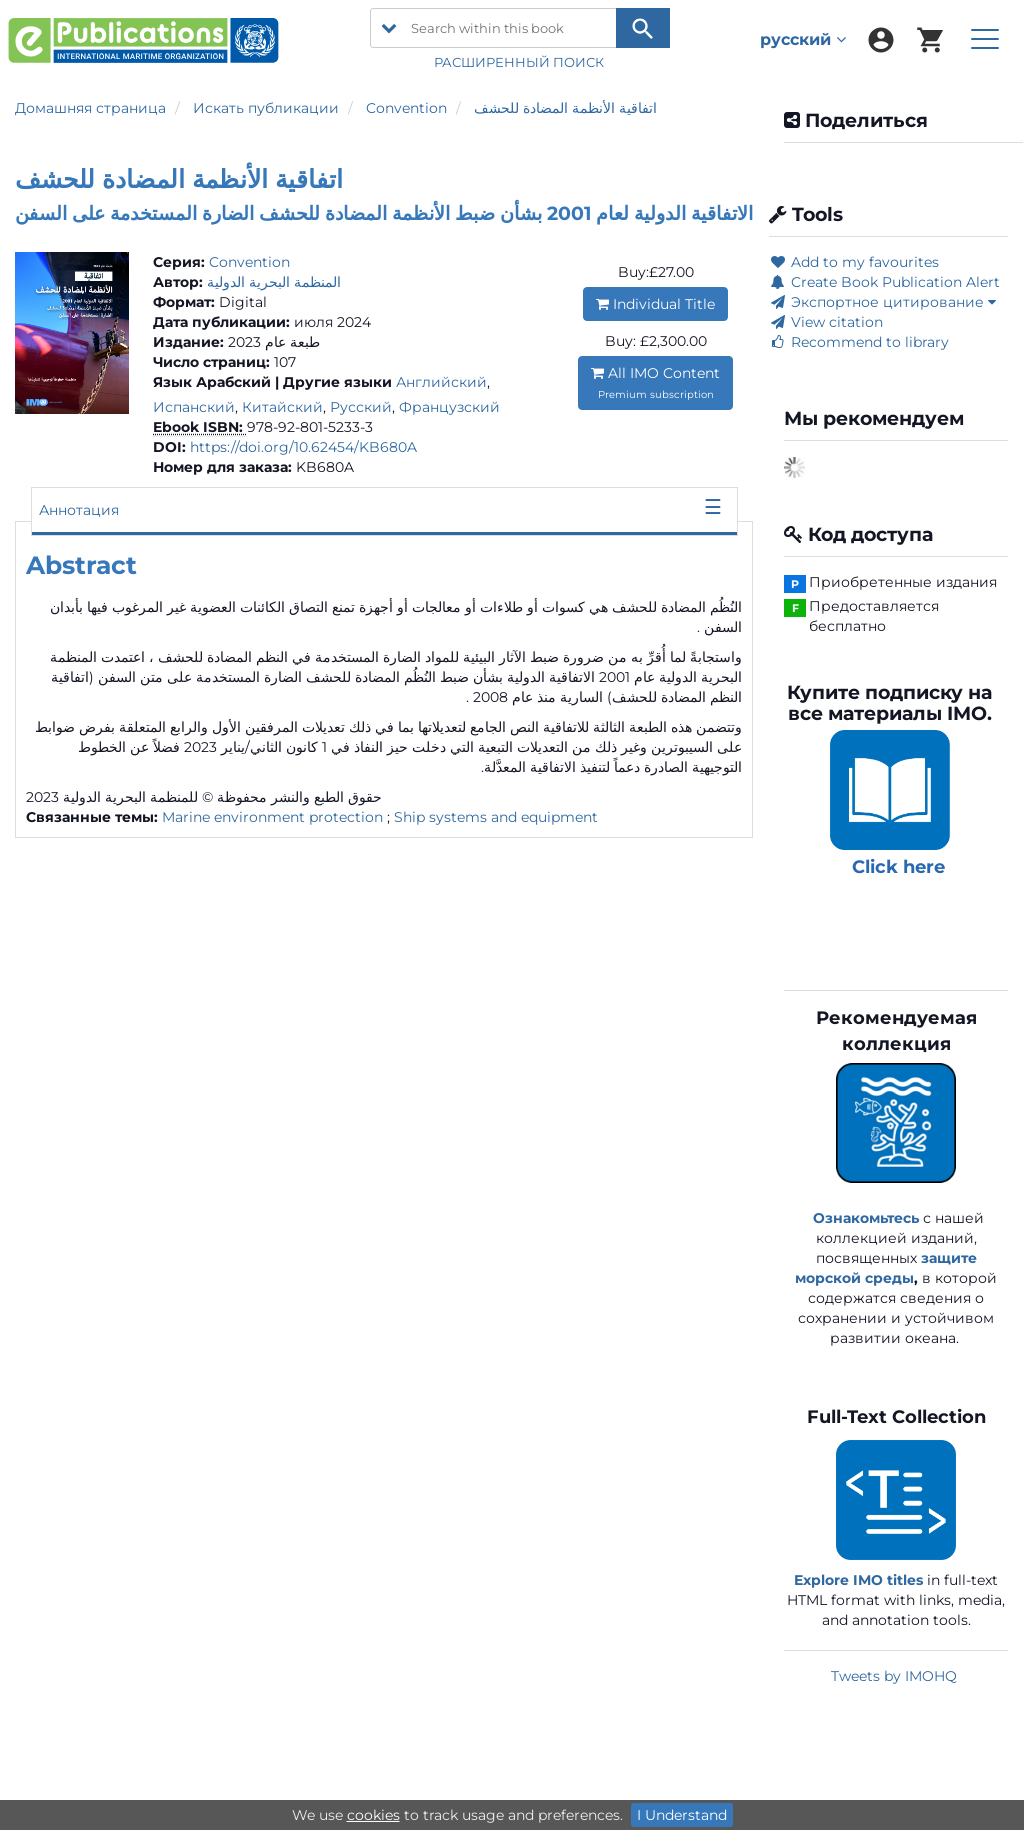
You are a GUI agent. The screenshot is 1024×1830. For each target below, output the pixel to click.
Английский (441, 382)
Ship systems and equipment (496, 817)
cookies (373, 1815)
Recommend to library (859, 342)
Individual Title (655, 304)
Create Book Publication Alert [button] (884, 282)
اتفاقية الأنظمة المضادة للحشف (565, 108)
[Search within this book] (520, 28)
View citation (826, 322)
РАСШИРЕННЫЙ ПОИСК (520, 62)
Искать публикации (266, 108)
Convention (406, 108)
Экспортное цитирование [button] (882, 302)
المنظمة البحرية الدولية (274, 282)
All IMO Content (655, 382)
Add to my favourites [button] (854, 262)
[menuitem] (881, 40)
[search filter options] (389, 28)
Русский (361, 407)
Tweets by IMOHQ (894, 1676)
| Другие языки (333, 382)
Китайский (282, 407)
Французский (449, 407)
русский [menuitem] (803, 39)
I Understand (682, 1815)
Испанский (194, 407)
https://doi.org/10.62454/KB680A (303, 447)
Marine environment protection (272, 817)
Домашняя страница (90, 108)
